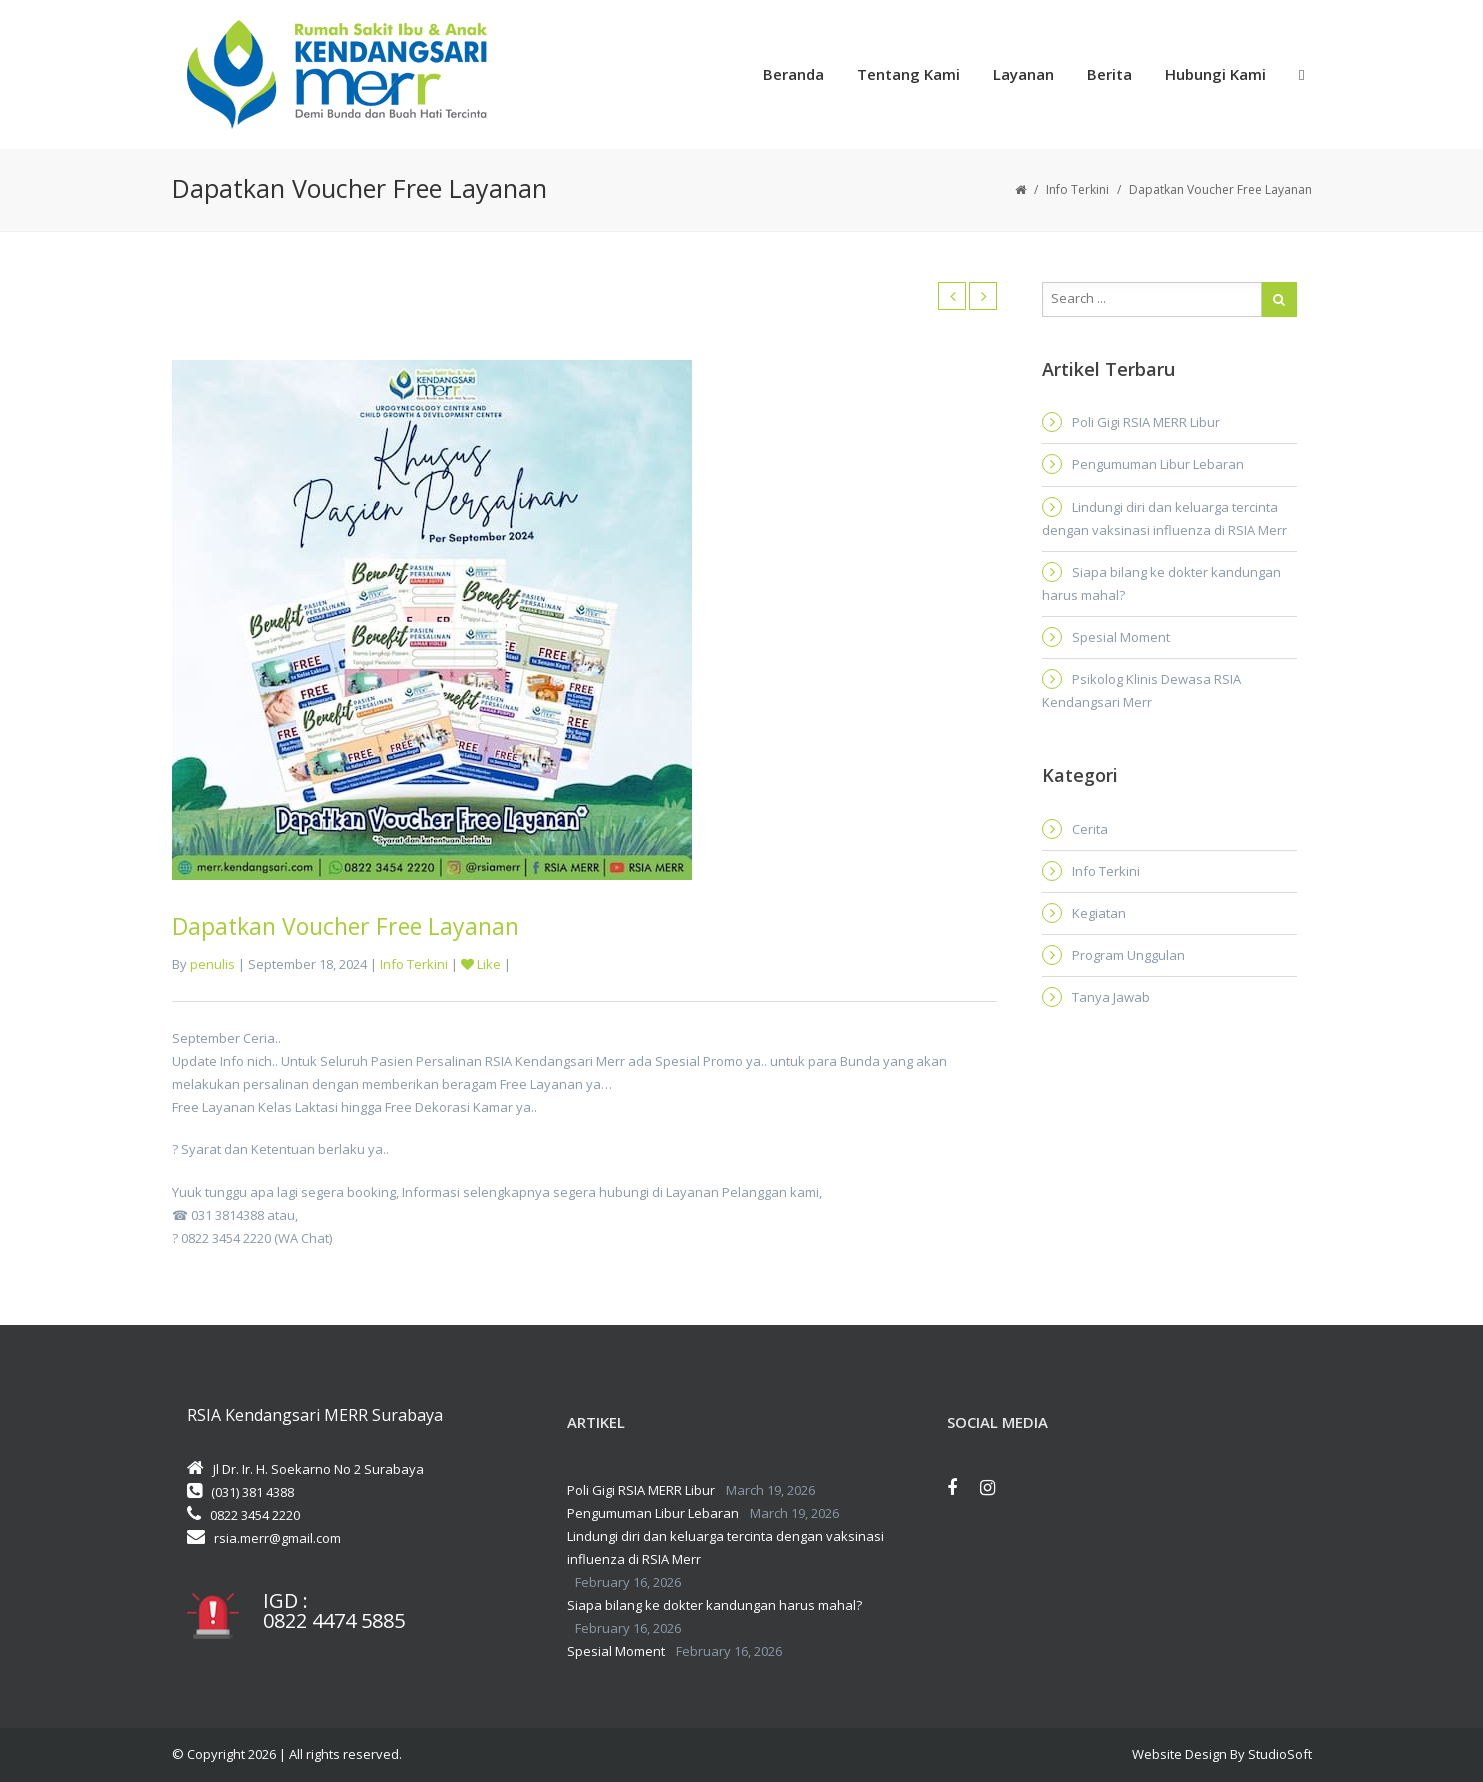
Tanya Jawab (1111, 997)
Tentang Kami (908, 74)
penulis (212, 964)
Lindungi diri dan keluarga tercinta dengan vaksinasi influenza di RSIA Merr (1164, 518)
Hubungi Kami (1215, 74)
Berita (1109, 74)
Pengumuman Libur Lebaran (1158, 464)
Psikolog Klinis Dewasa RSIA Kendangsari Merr (1141, 690)
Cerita (1090, 829)
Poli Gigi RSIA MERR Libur (1146, 422)
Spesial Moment (1121, 637)
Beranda (793, 74)
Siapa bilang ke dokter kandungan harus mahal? (1161, 583)
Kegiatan (1099, 913)
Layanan (1023, 74)
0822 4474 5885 (334, 1621)
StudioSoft (1280, 1754)
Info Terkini (1077, 189)
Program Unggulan (1128, 955)
